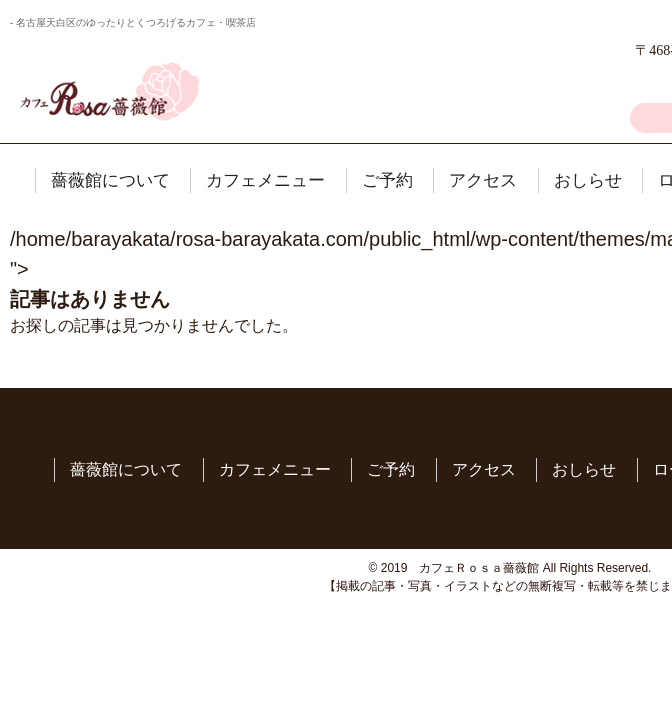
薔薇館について (110, 180)
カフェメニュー (265, 180)
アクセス (483, 180)
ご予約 (387, 180)
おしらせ (588, 180)
